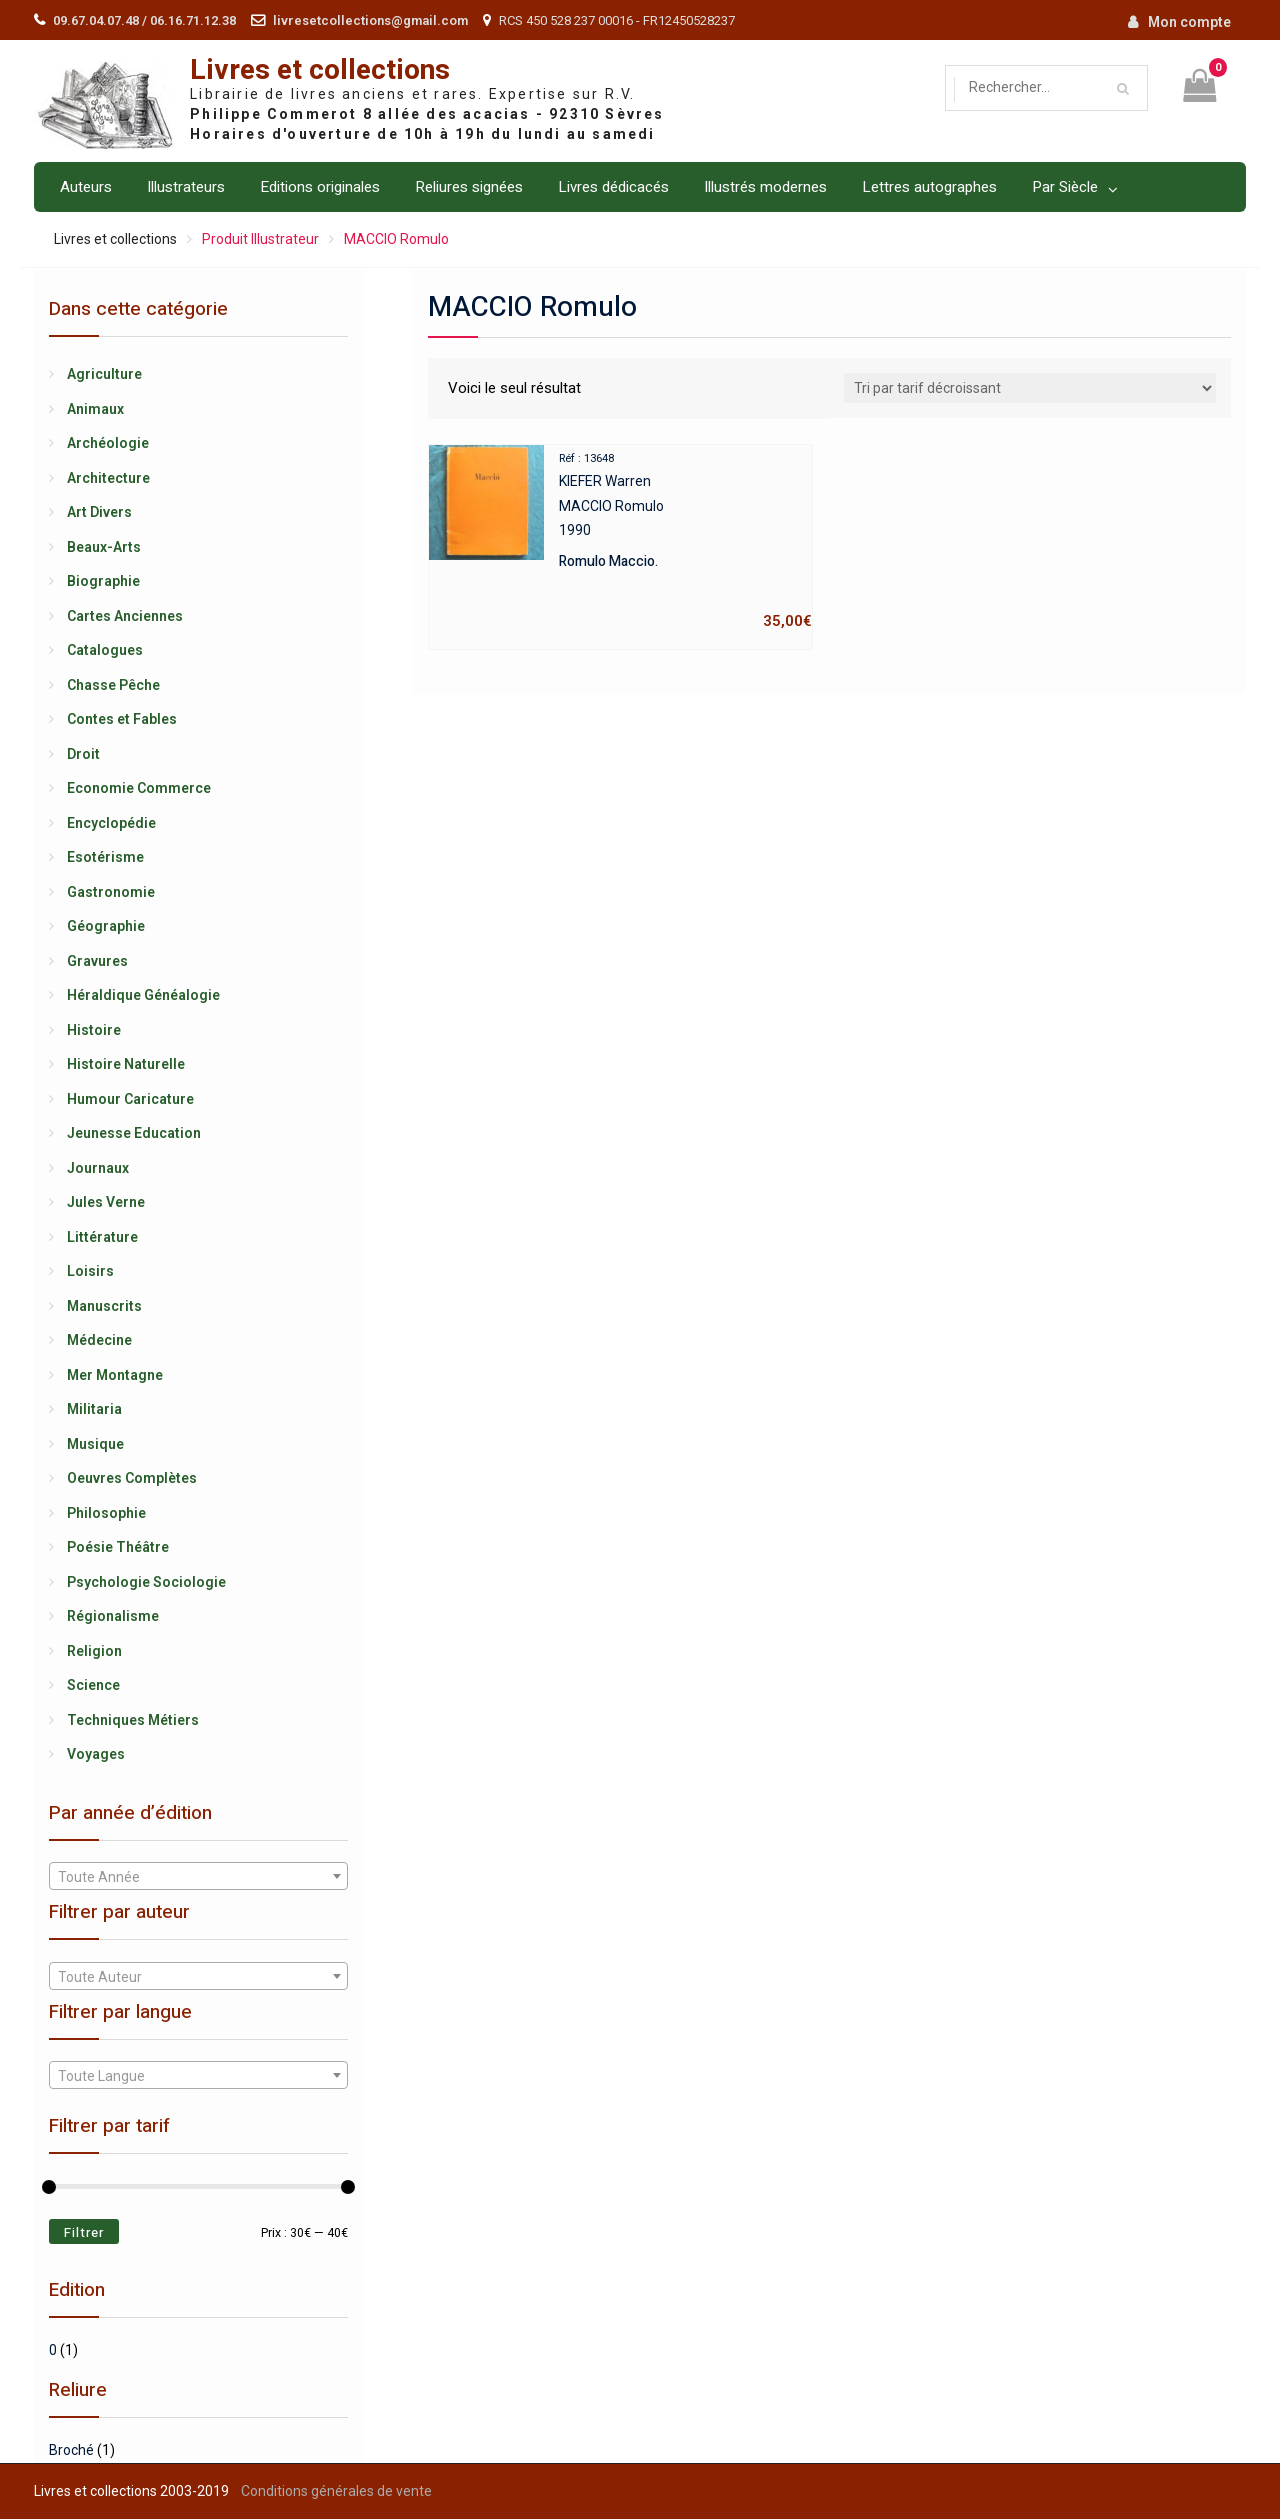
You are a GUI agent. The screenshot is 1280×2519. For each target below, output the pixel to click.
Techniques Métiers (133, 1720)
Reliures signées (469, 187)
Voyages (96, 1754)
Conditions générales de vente (336, 2491)
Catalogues (105, 650)
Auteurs (86, 187)
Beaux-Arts (104, 547)
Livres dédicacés (613, 187)
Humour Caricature (130, 1099)
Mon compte (1189, 22)
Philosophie (106, 1513)
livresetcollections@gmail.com (370, 20)
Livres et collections (320, 70)
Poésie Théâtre (118, 1547)
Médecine (99, 1340)
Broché (71, 2450)
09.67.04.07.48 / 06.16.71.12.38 (144, 20)
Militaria (94, 1409)
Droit (83, 754)
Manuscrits (104, 1306)
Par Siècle (1065, 187)
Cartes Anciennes (125, 616)
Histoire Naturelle (126, 1064)
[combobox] (198, 1876)
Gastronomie (111, 892)
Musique (95, 1444)
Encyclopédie (111, 823)
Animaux (95, 409)
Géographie (106, 926)
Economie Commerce (139, 788)
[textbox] (198, 1877)
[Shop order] (1030, 388)
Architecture (108, 478)
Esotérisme (105, 857)
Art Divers (99, 512)
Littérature (102, 1237)
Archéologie (108, 443)
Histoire (94, 1030)
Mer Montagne (115, 1375)
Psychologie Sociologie (146, 1582)
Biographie (103, 581)
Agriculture (104, 374)
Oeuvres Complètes (132, 1478)
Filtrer (84, 2232)
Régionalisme (113, 1616)
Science (93, 1685)
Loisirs (90, 1271)
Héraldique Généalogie (143, 995)
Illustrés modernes (765, 187)
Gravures (97, 961)
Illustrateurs (186, 187)
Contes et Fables (122, 719)
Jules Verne (106, 1202)
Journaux (98, 1168)
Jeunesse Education (134, 1133)
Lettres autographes (929, 187)
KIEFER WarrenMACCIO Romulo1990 (620, 539)
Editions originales (320, 187)
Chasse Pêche (113, 685)
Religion (94, 1651)
